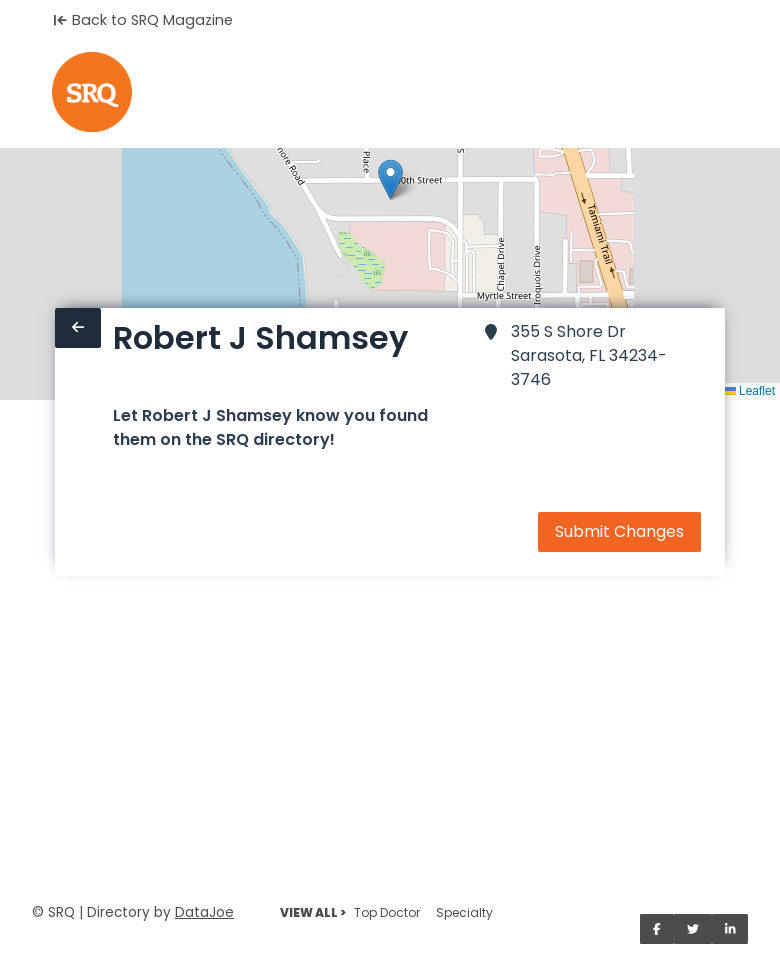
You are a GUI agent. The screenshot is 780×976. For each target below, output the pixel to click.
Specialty (464, 912)
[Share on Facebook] (657, 929)
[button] (390, 179)
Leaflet (749, 391)
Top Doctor (387, 912)
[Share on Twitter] (693, 929)
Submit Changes (619, 531)
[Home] (92, 92)
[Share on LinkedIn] (730, 929)
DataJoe (204, 912)
